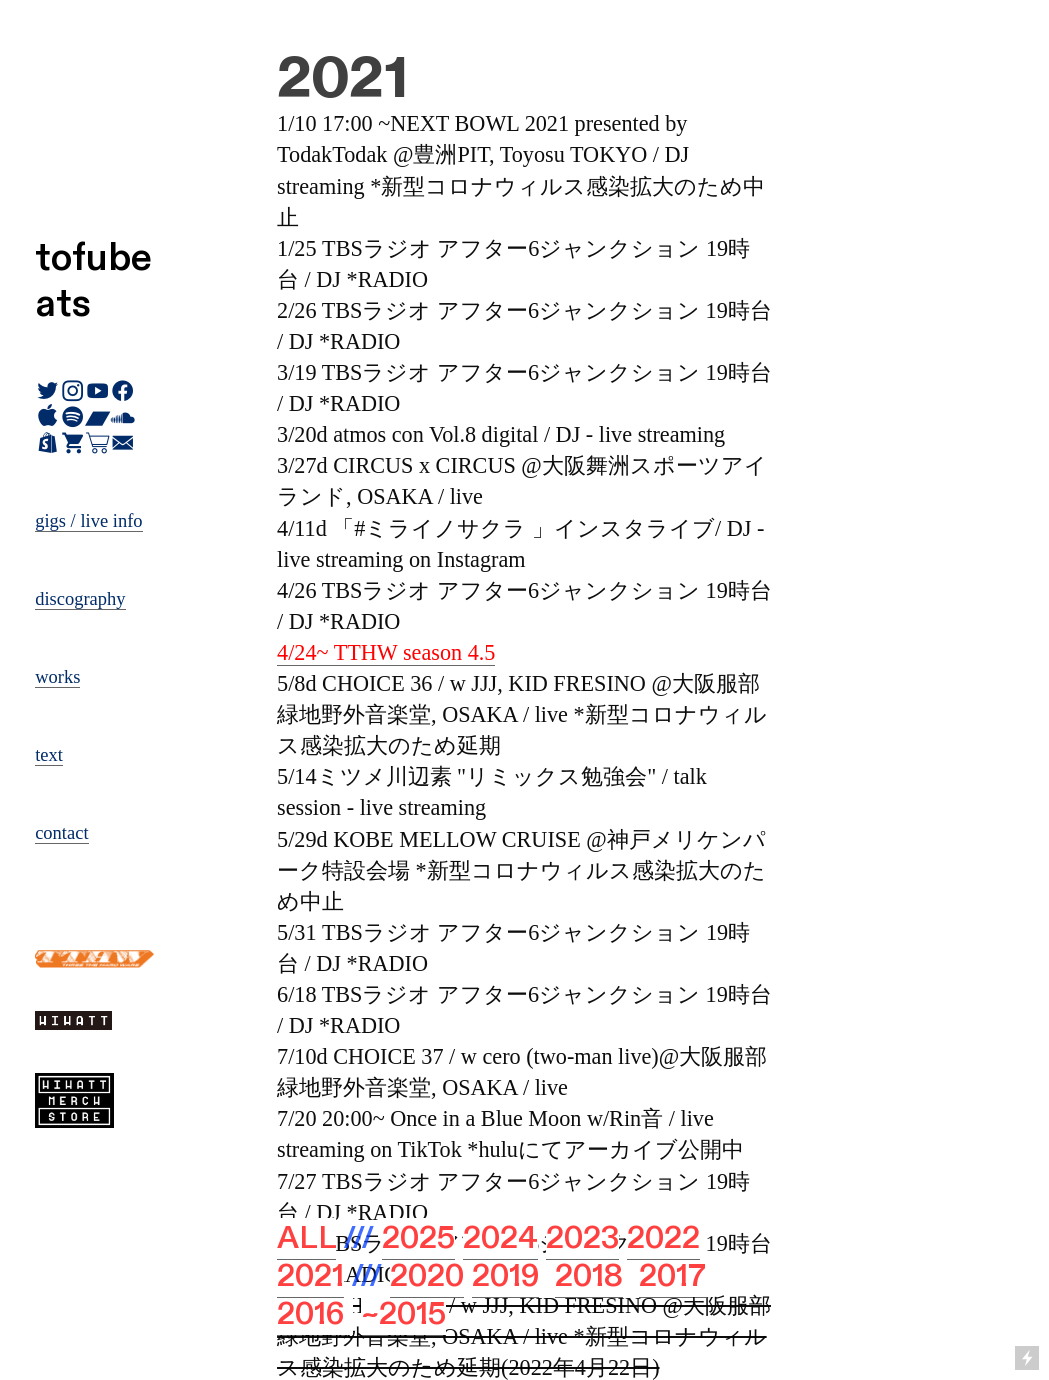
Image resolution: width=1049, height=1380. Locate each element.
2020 (427, 1276)
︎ (72, 444)
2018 (589, 1276)
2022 (663, 1238)
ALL (306, 1238)
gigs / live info (88, 521)
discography (80, 599)
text (49, 755)
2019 (505, 1276)
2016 (311, 1314)
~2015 (403, 1314)
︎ (122, 444)
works (57, 677)
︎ (97, 444)
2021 (310, 1276)
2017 (672, 1276)
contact (61, 833)
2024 (500, 1238)
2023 (582, 1238)
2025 (418, 1238)
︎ (47, 444)
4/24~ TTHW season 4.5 (386, 652)
